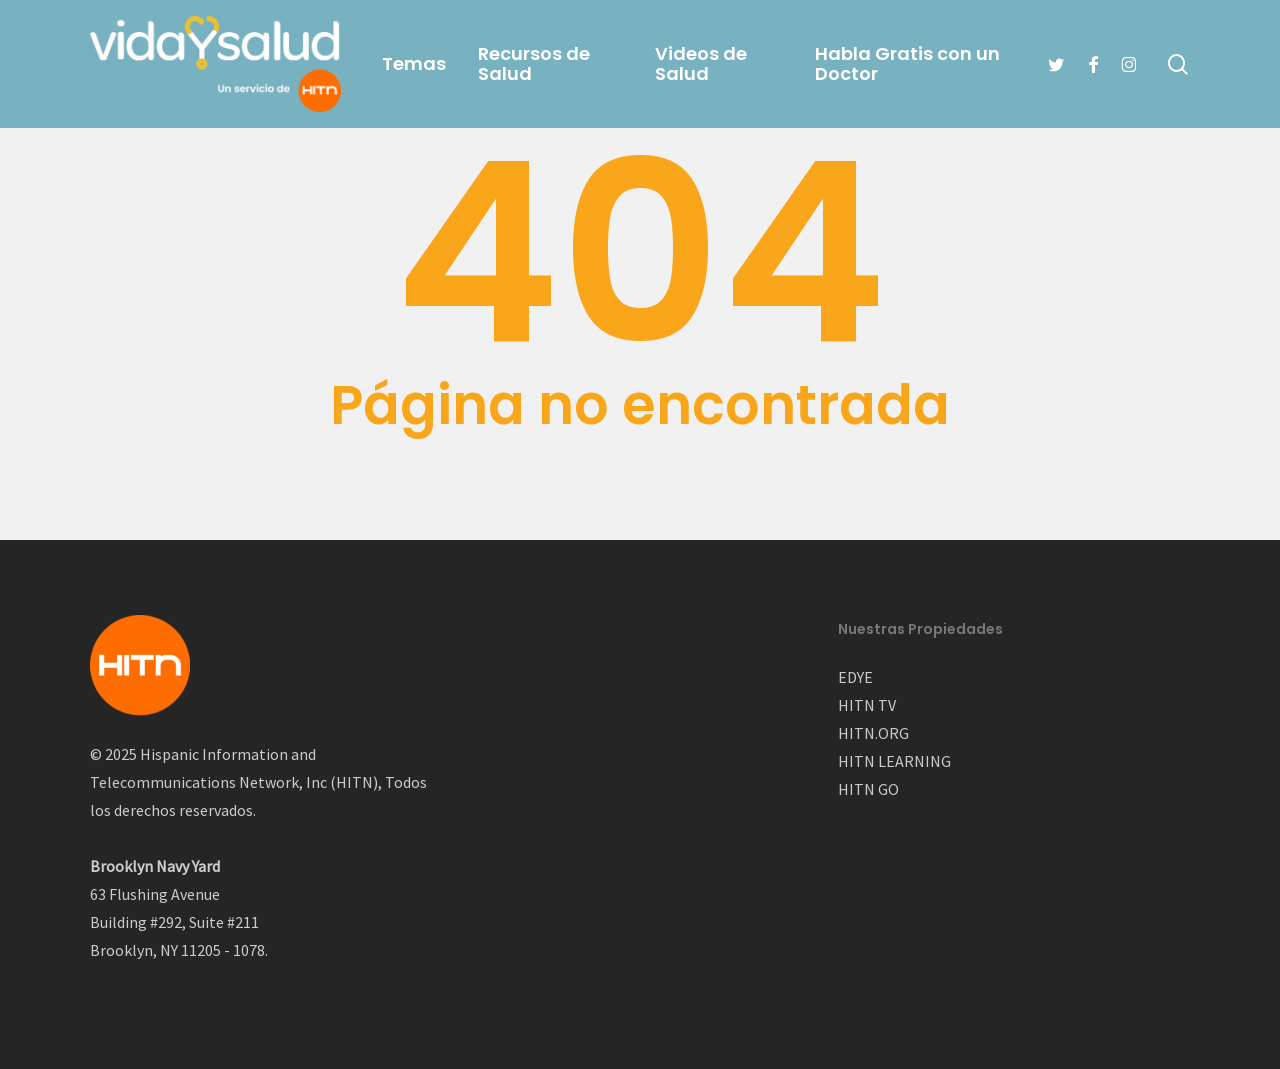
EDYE (855, 677)
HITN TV (867, 705)
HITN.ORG (873, 733)
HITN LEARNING (894, 761)
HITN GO (868, 789)
